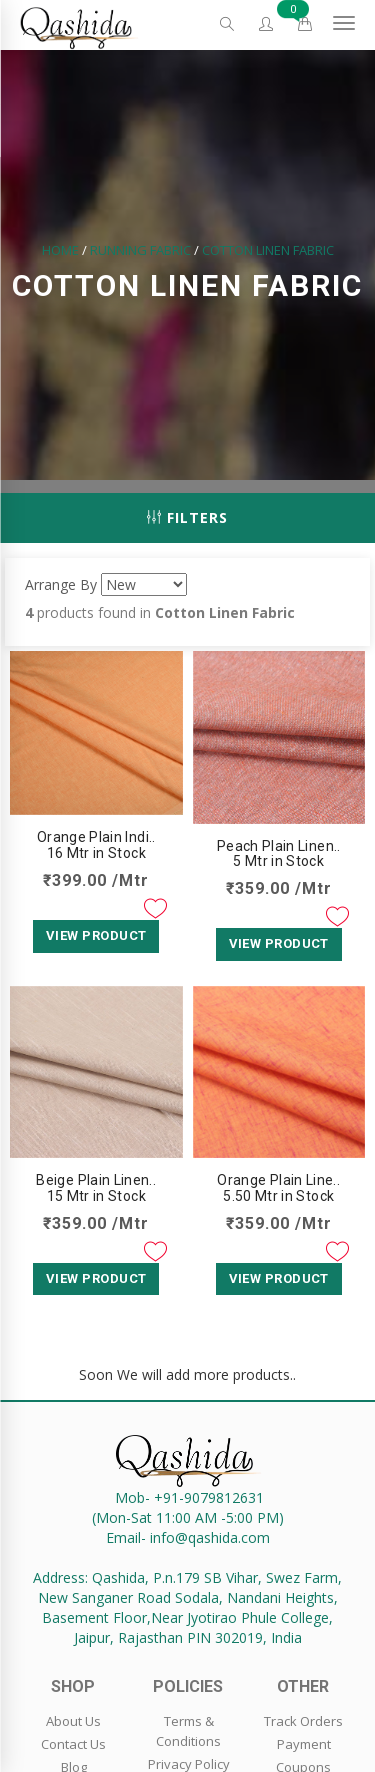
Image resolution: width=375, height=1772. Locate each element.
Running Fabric (140, 250)
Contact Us (73, 1744)
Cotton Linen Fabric (268, 250)
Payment (304, 1744)
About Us (73, 1721)
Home (60, 250)
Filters (187, 517)
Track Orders (303, 1721)
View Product (96, 935)
